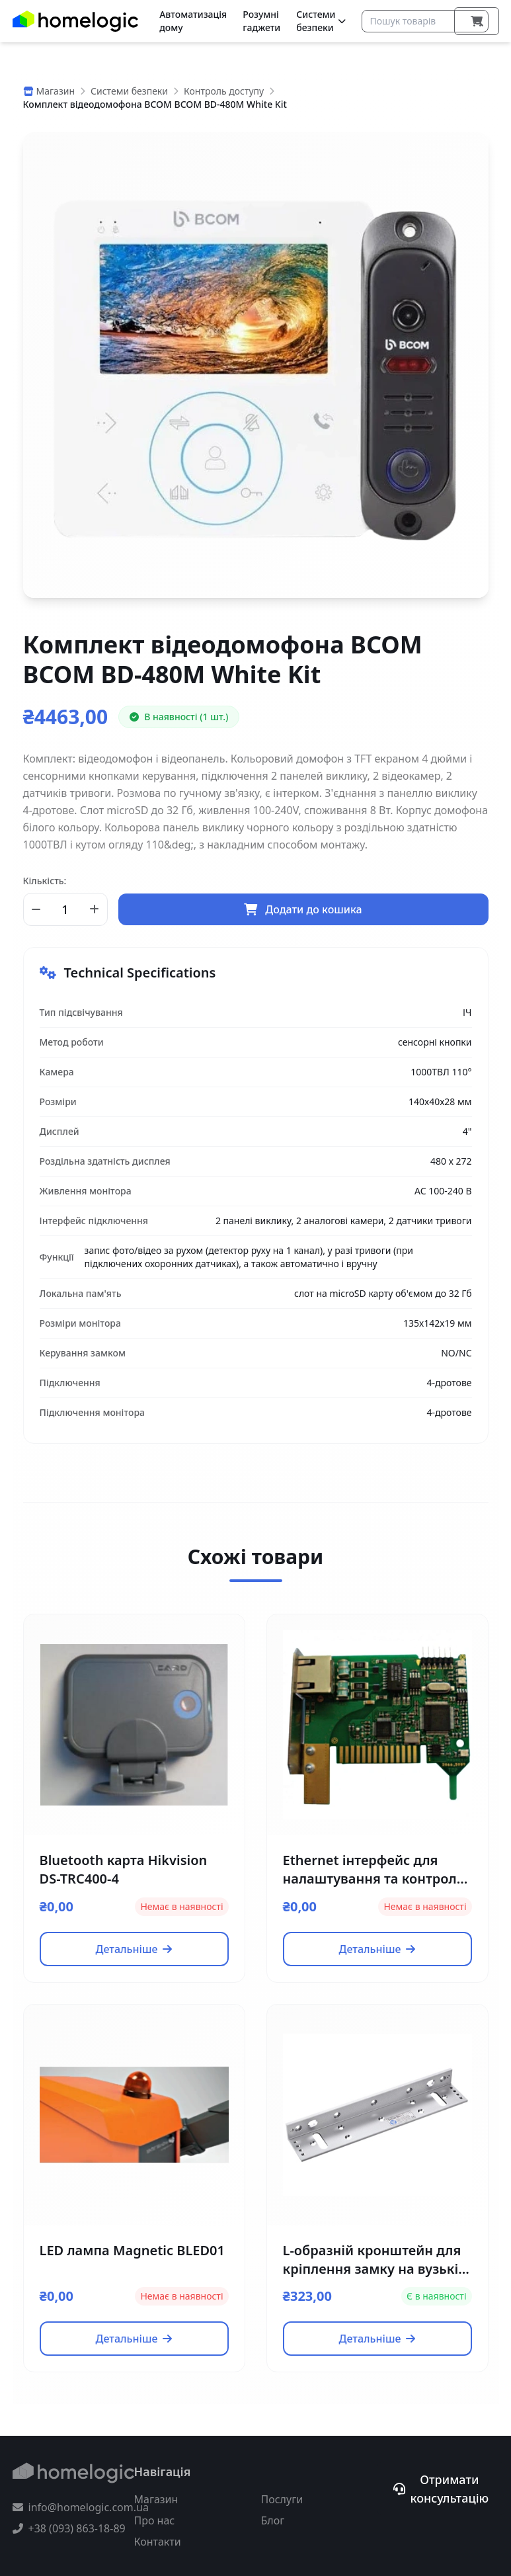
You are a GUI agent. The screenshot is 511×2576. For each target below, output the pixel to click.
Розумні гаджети (261, 21)
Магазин (156, 2499)
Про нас (154, 2520)
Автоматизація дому (193, 21)
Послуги (282, 2499)
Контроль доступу (224, 91)
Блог (273, 2520)
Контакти (157, 2541)
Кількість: (45, 880)
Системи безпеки (320, 21)
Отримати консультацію (441, 2489)
